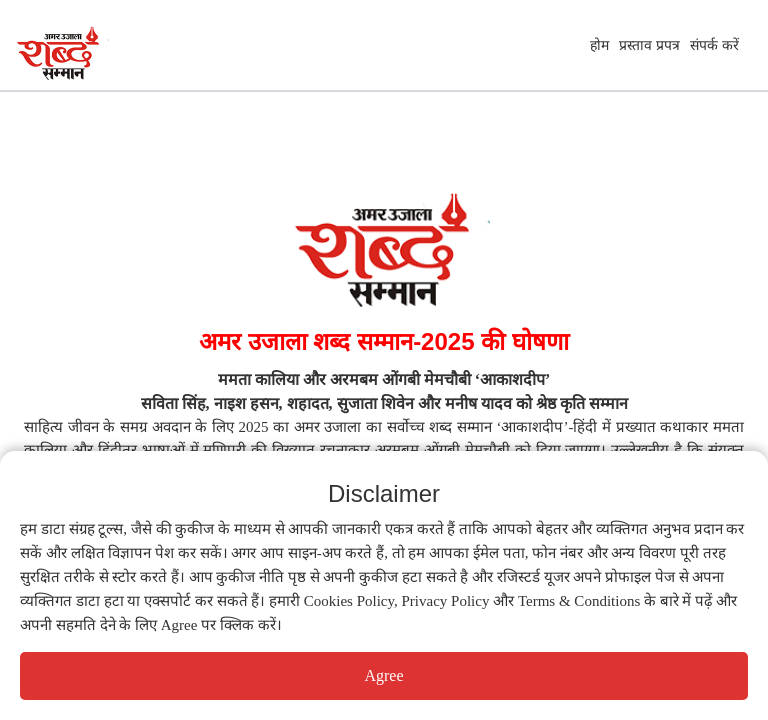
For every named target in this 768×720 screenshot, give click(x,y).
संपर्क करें (714, 44)
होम (599, 44)
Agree (383, 675)
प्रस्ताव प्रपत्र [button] (649, 44)
